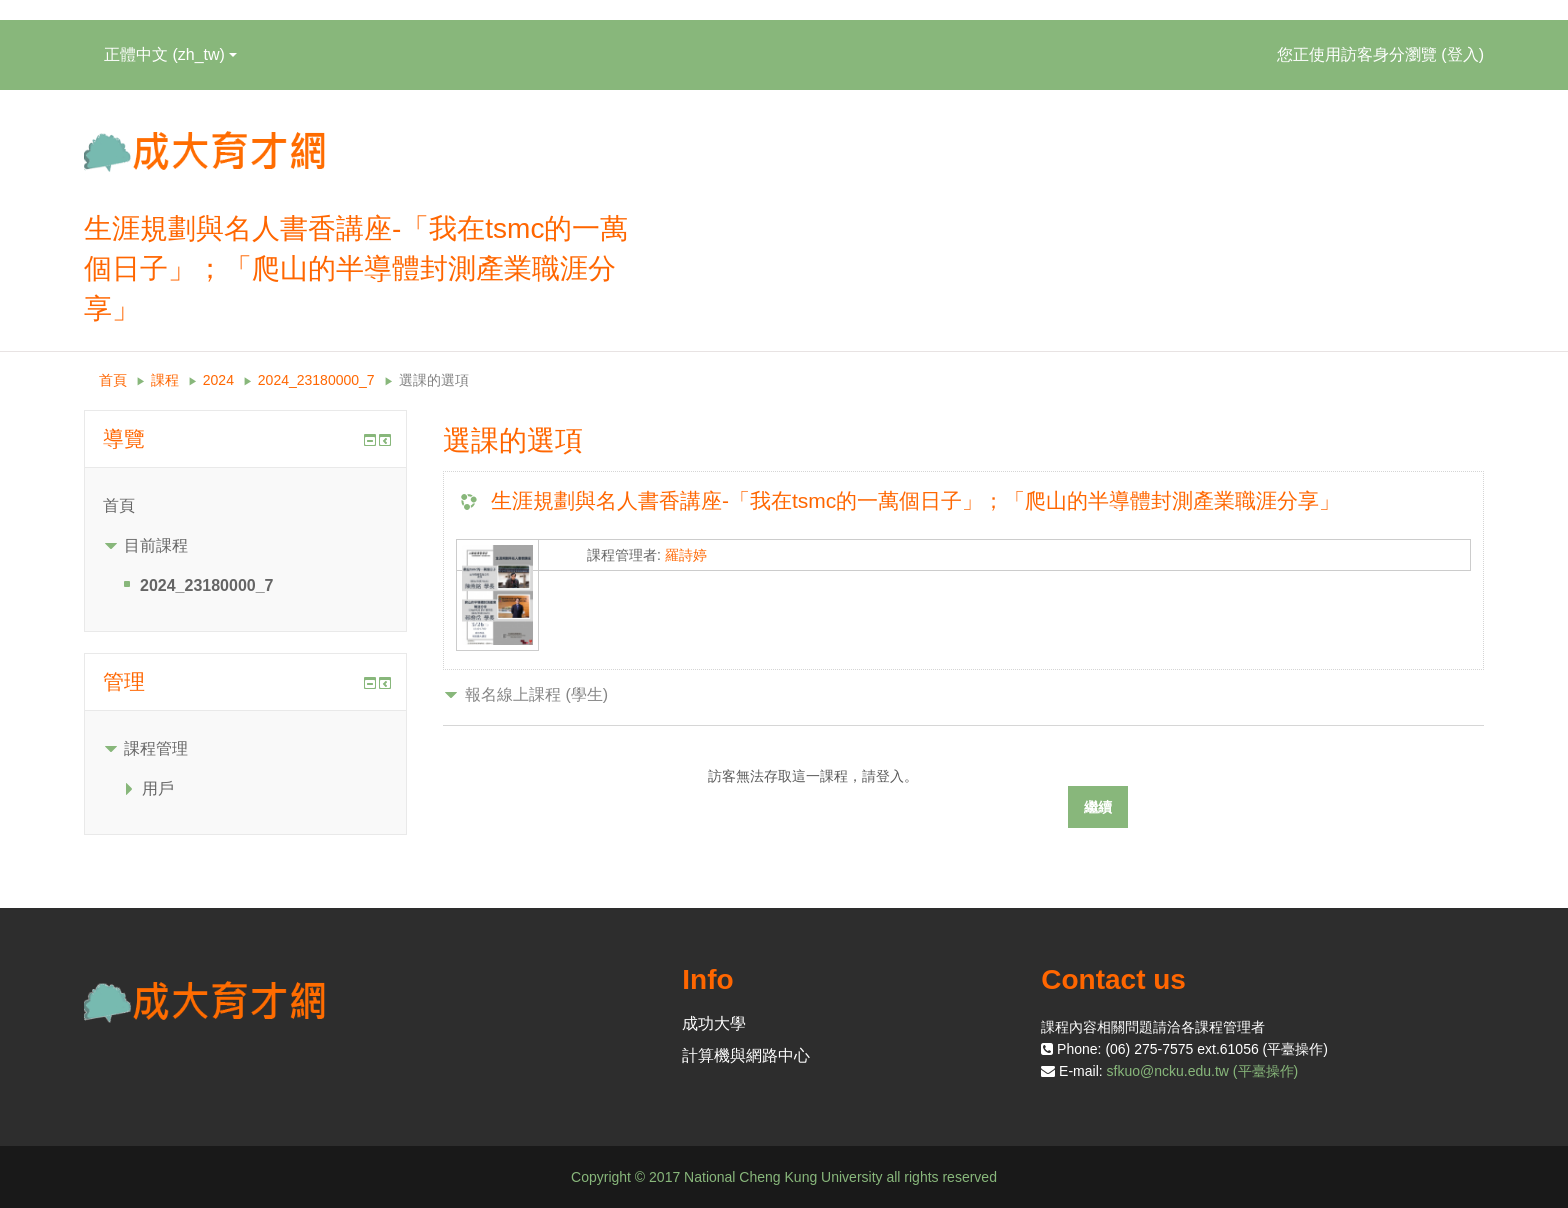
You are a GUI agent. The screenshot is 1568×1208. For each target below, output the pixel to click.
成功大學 (714, 1023)
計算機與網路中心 (746, 1055)
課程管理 (156, 748)
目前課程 (156, 545)
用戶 (158, 788)
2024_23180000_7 (316, 380)
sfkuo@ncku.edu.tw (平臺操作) (1203, 1071)
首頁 (113, 380)
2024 (218, 380)
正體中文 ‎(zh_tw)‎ (170, 54)
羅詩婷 (686, 555)
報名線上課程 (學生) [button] (536, 694)
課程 (165, 380)
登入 (1463, 54)
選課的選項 (434, 380)
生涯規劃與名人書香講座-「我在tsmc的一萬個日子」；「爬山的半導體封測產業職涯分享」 (915, 500)
